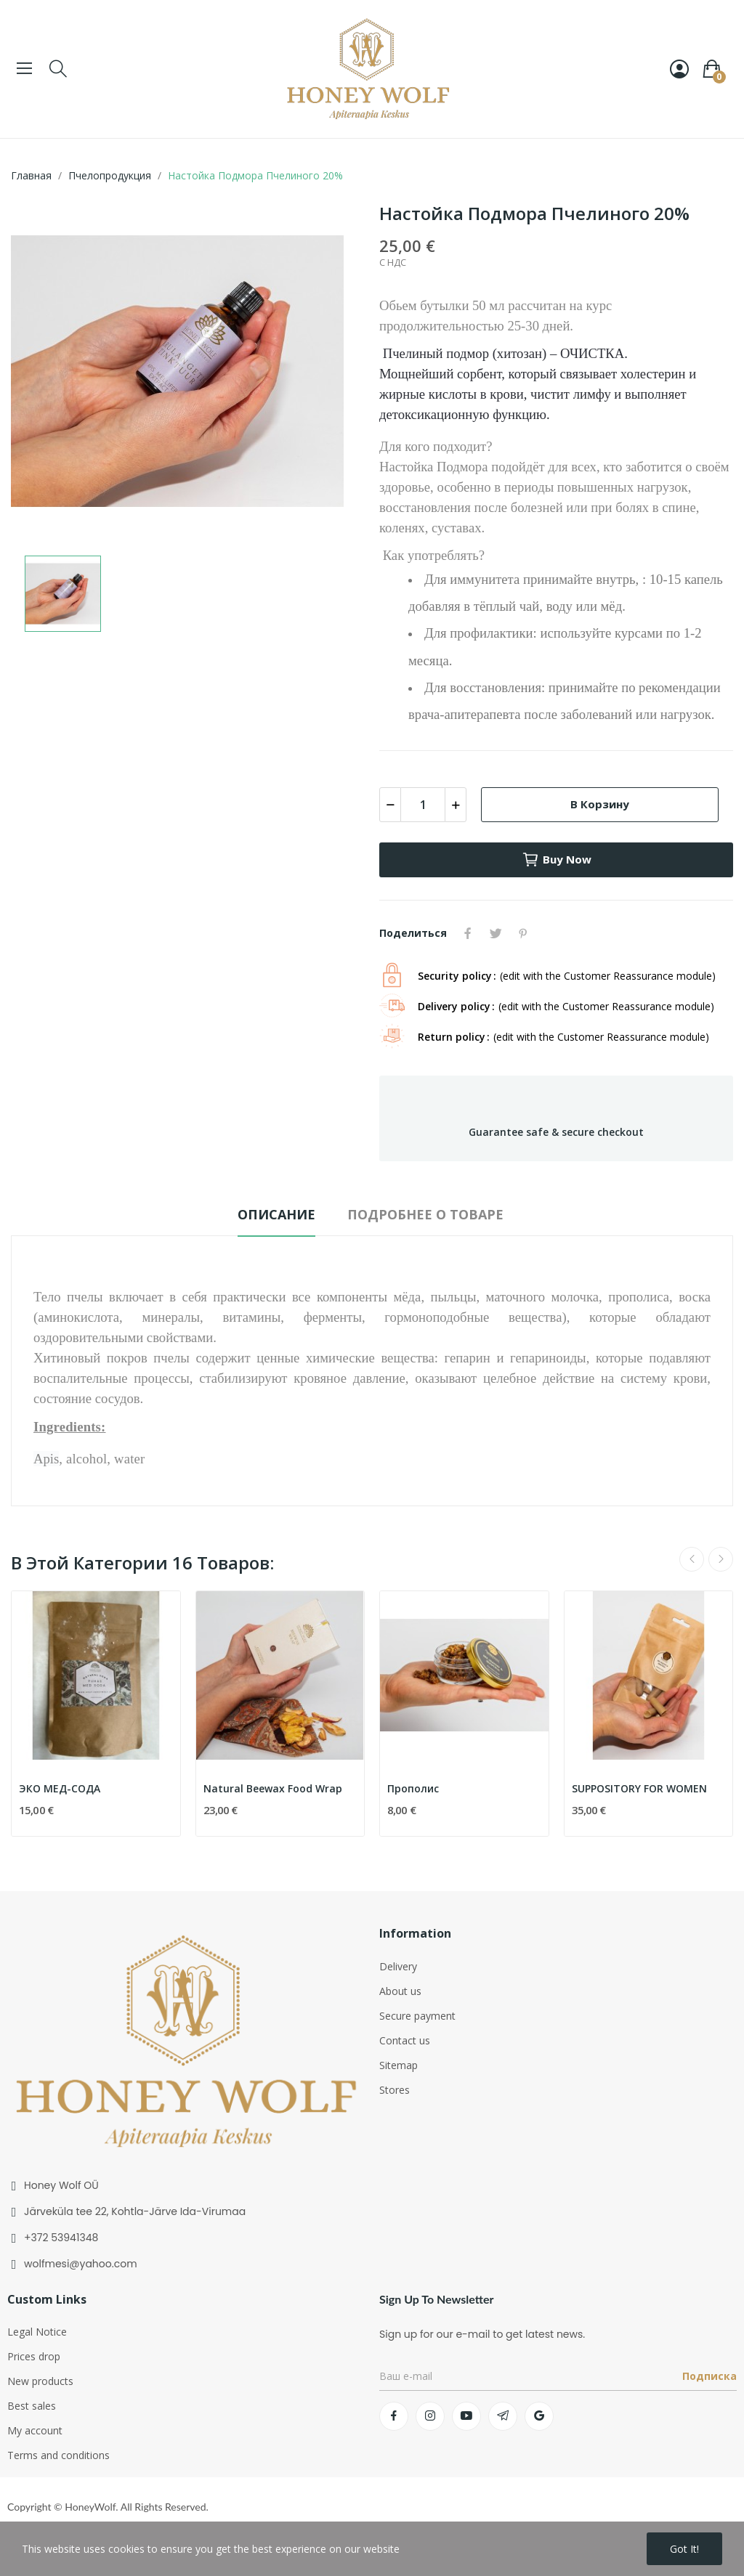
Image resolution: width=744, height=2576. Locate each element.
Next (720, 1559)
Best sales (31, 2406)
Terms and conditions (58, 2455)
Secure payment (417, 2016)
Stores (394, 2090)
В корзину (599, 804)
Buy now (556, 860)
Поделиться (468, 933)
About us (400, 1991)
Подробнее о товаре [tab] (425, 1214)
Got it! (684, 2549)
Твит (495, 933)
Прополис (413, 1788)
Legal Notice (37, 2332)
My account (34, 2430)
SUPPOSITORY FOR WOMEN (639, 1788)
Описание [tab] (276, 1214)
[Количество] (423, 804)
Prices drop (33, 2356)
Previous (691, 1559)
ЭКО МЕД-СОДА (59, 1788)
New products (40, 2381)
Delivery (398, 1966)
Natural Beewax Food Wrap (272, 1788)
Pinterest (523, 933)
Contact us (404, 2040)
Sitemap (398, 2065)
